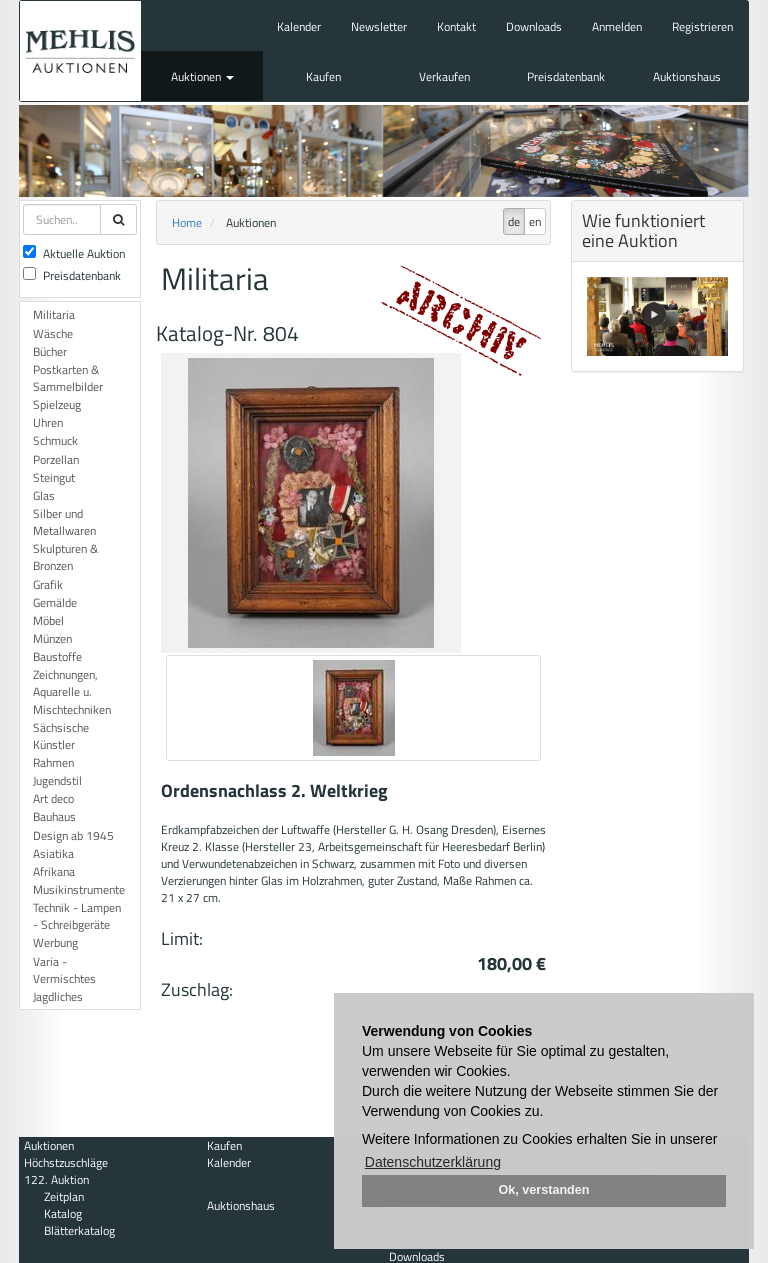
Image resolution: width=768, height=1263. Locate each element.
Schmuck (55, 440)
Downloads (534, 26)
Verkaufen (444, 76)
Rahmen (53, 762)
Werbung (55, 942)
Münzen (52, 638)
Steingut (54, 477)
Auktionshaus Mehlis (80, 51)
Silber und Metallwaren (64, 522)
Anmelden (617, 26)
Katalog (63, 1213)
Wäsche (53, 333)
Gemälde (55, 602)
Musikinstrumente (79, 889)
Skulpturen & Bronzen (65, 557)
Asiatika (53, 853)
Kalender (299, 26)
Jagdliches (58, 996)
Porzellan (56, 459)
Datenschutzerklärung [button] (433, 1162)
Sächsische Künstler (61, 736)
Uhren (48, 422)
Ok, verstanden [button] (544, 1190)
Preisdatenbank (566, 76)
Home (187, 222)
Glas (44, 495)
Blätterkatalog (79, 1230)
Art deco (53, 798)
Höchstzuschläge (66, 1162)
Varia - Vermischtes (64, 970)
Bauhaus (54, 816)
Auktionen (202, 76)
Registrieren (702, 26)
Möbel (48, 620)
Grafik (48, 584)
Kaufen (323, 76)
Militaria (54, 314)
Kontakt (456, 26)
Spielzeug (57, 404)
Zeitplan (64, 1196)
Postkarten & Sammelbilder (68, 378)
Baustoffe (57, 656)
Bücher (50, 351)
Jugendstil (57, 780)
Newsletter (379, 26)
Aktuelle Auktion (74, 253)
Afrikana (54, 871)
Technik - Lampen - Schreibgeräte (77, 916)
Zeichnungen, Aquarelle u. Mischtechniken (72, 691)
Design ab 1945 (73, 835)
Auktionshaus (687, 76)
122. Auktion (56, 1179)
